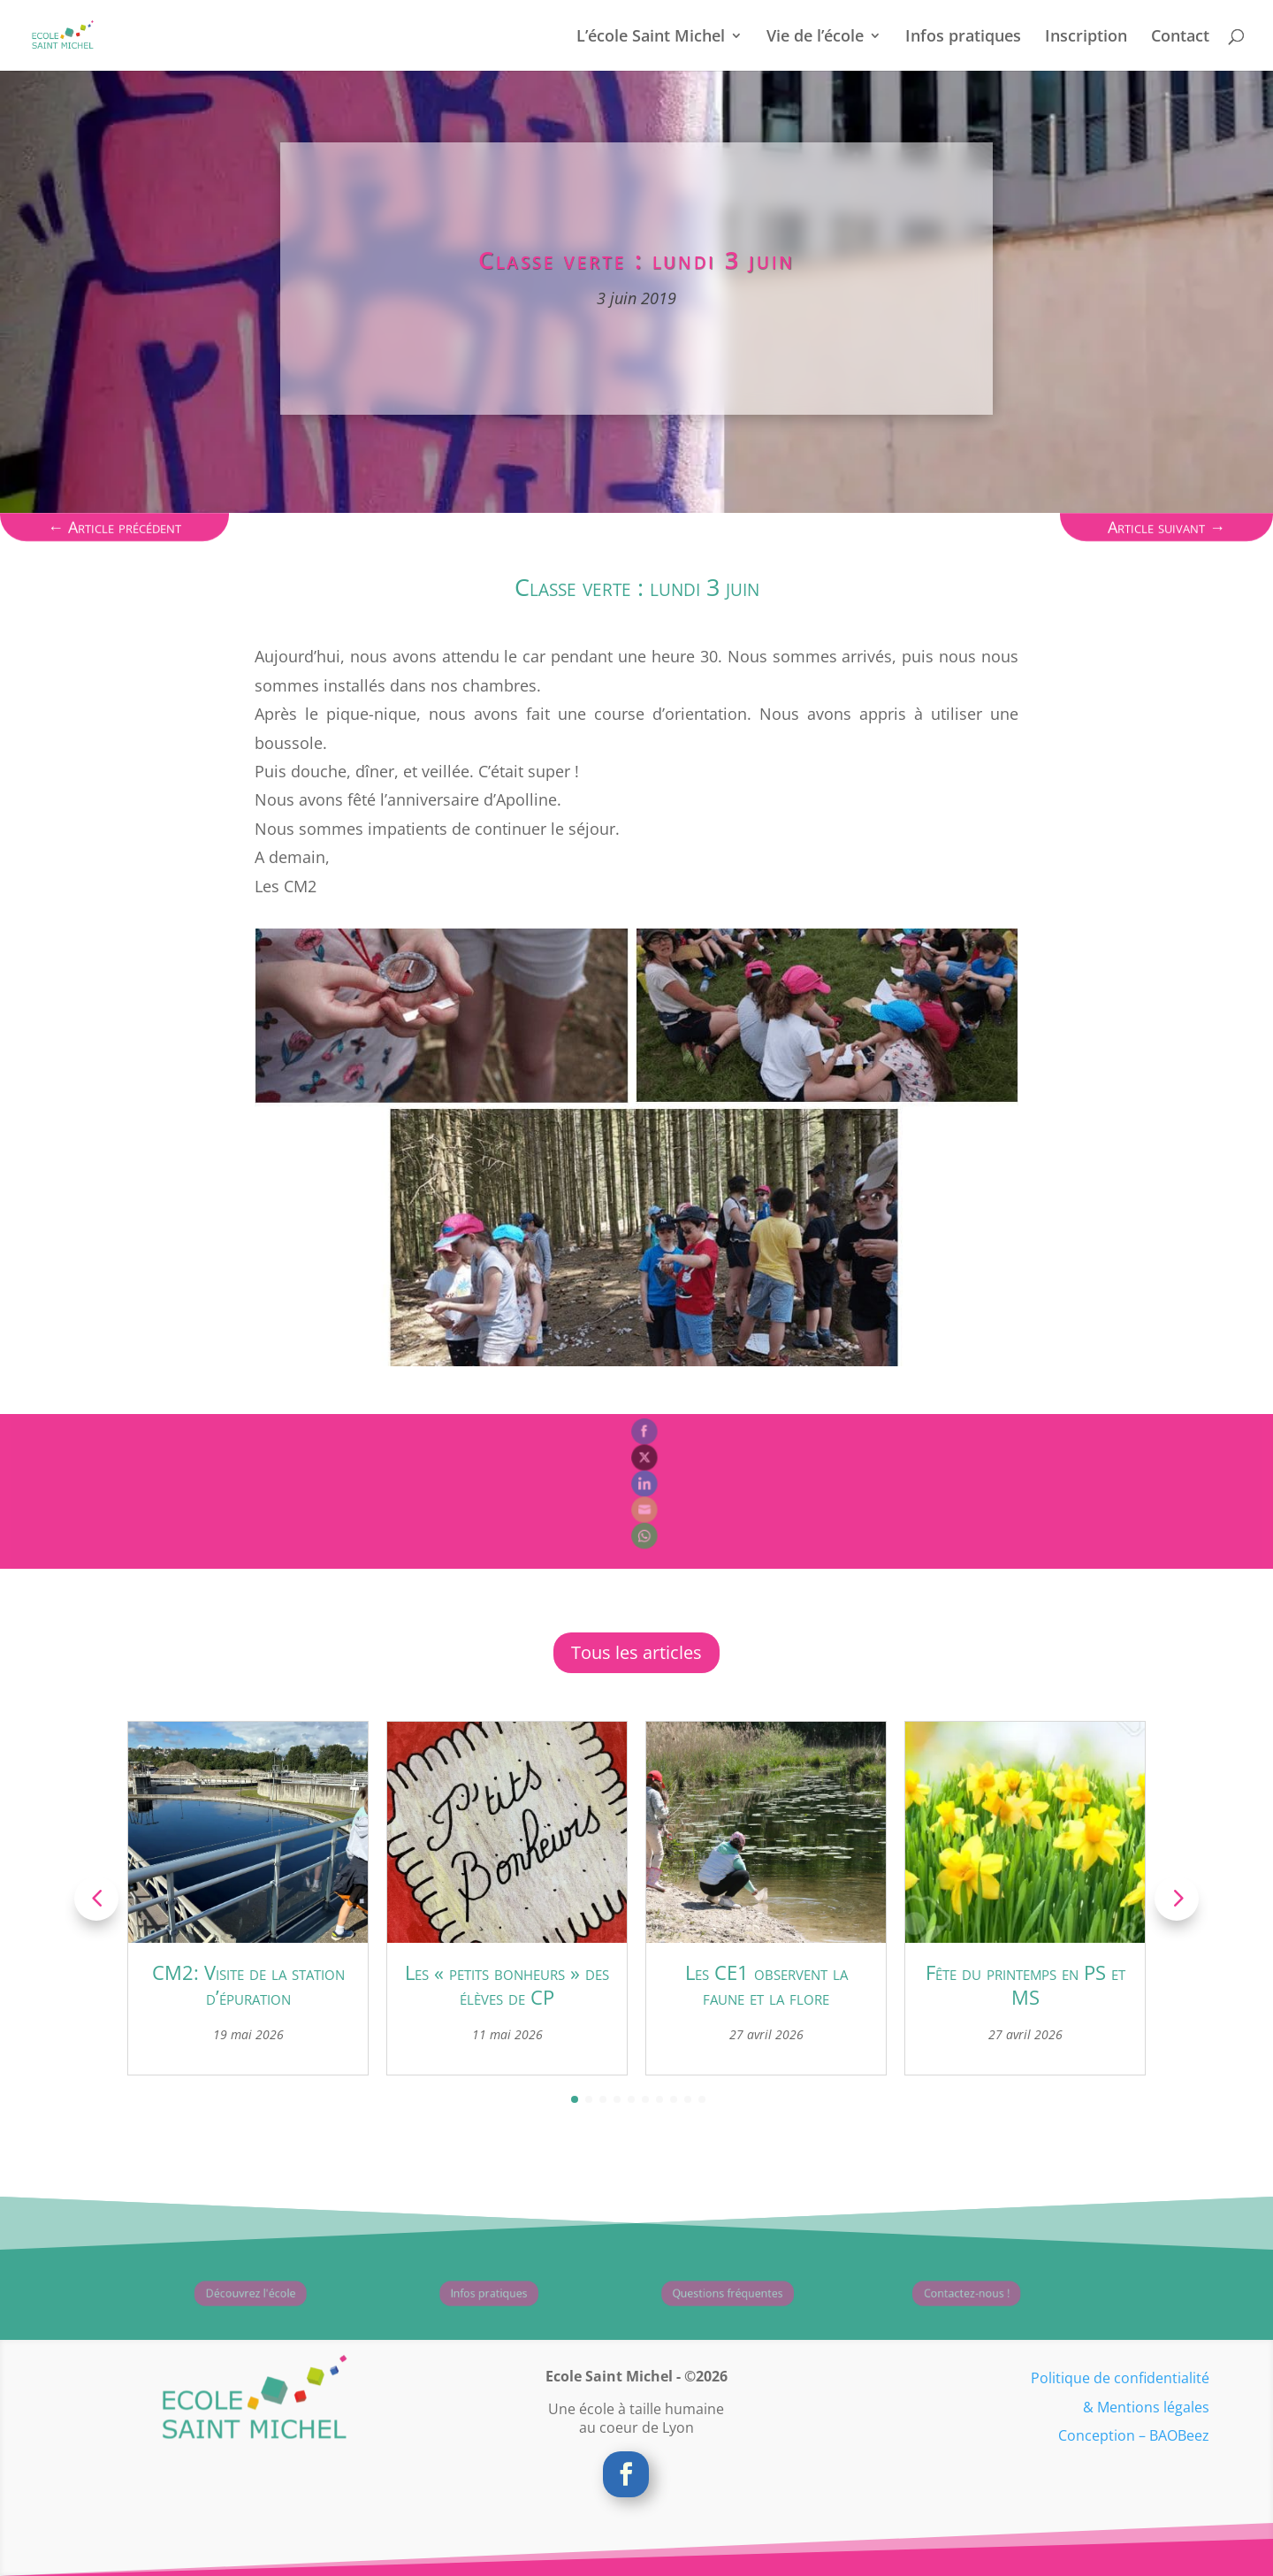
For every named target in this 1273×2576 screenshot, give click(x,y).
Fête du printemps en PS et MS (1025, 1985)
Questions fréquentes (699, 2294)
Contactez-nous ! (938, 2294)
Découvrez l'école (222, 2294)
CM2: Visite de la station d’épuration (248, 1985)
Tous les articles (636, 1652)
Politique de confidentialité (1120, 2378)
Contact (1180, 37)
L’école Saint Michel (650, 37)
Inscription (1086, 37)
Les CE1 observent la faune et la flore (766, 1985)
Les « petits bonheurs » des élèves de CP (507, 1985)
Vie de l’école (815, 37)
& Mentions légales (1146, 2407)
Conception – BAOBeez (1133, 2435)
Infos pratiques (963, 37)
